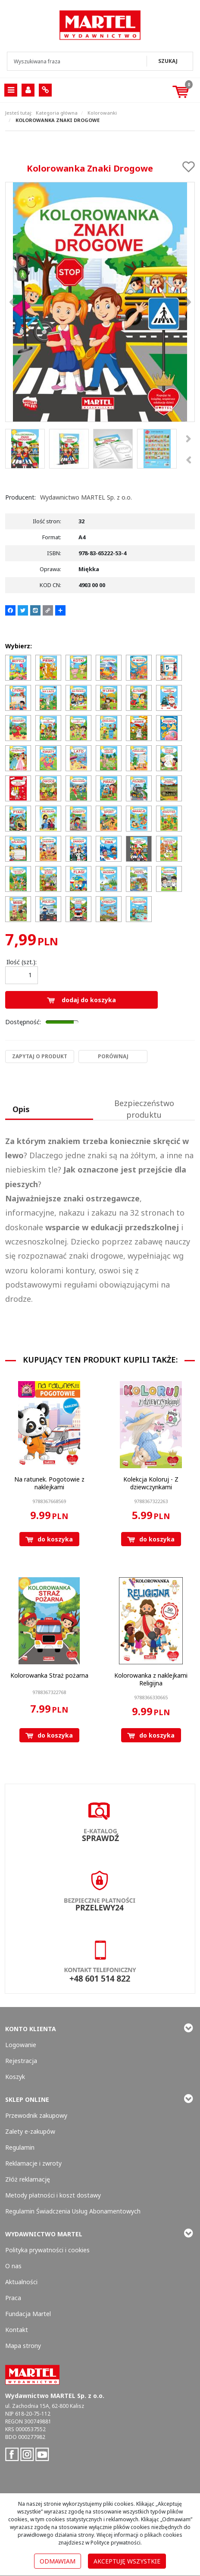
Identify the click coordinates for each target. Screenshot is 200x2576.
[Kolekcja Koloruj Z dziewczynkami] (150, 1483)
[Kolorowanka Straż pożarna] (49, 1675)
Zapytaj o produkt (39, 1056)
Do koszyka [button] (49, 1539)
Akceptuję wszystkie (127, 2561)
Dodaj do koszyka (81, 1000)
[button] (49, 1110)
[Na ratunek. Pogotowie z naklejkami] (49, 1483)
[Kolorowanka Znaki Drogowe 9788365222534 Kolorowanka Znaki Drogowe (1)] (100, 302)
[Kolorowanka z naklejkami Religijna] (151, 1679)
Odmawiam (57, 2561)
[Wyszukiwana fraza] (78, 61)
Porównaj (113, 1056)
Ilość (21, 962)
